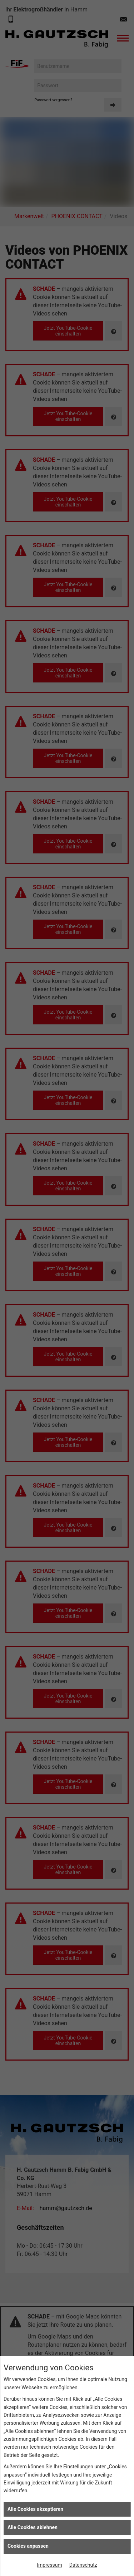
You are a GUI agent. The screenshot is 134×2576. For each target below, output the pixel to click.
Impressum (49, 2565)
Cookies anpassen (28, 2546)
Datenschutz (83, 2565)
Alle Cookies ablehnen (33, 2527)
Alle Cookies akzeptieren (35, 2509)
